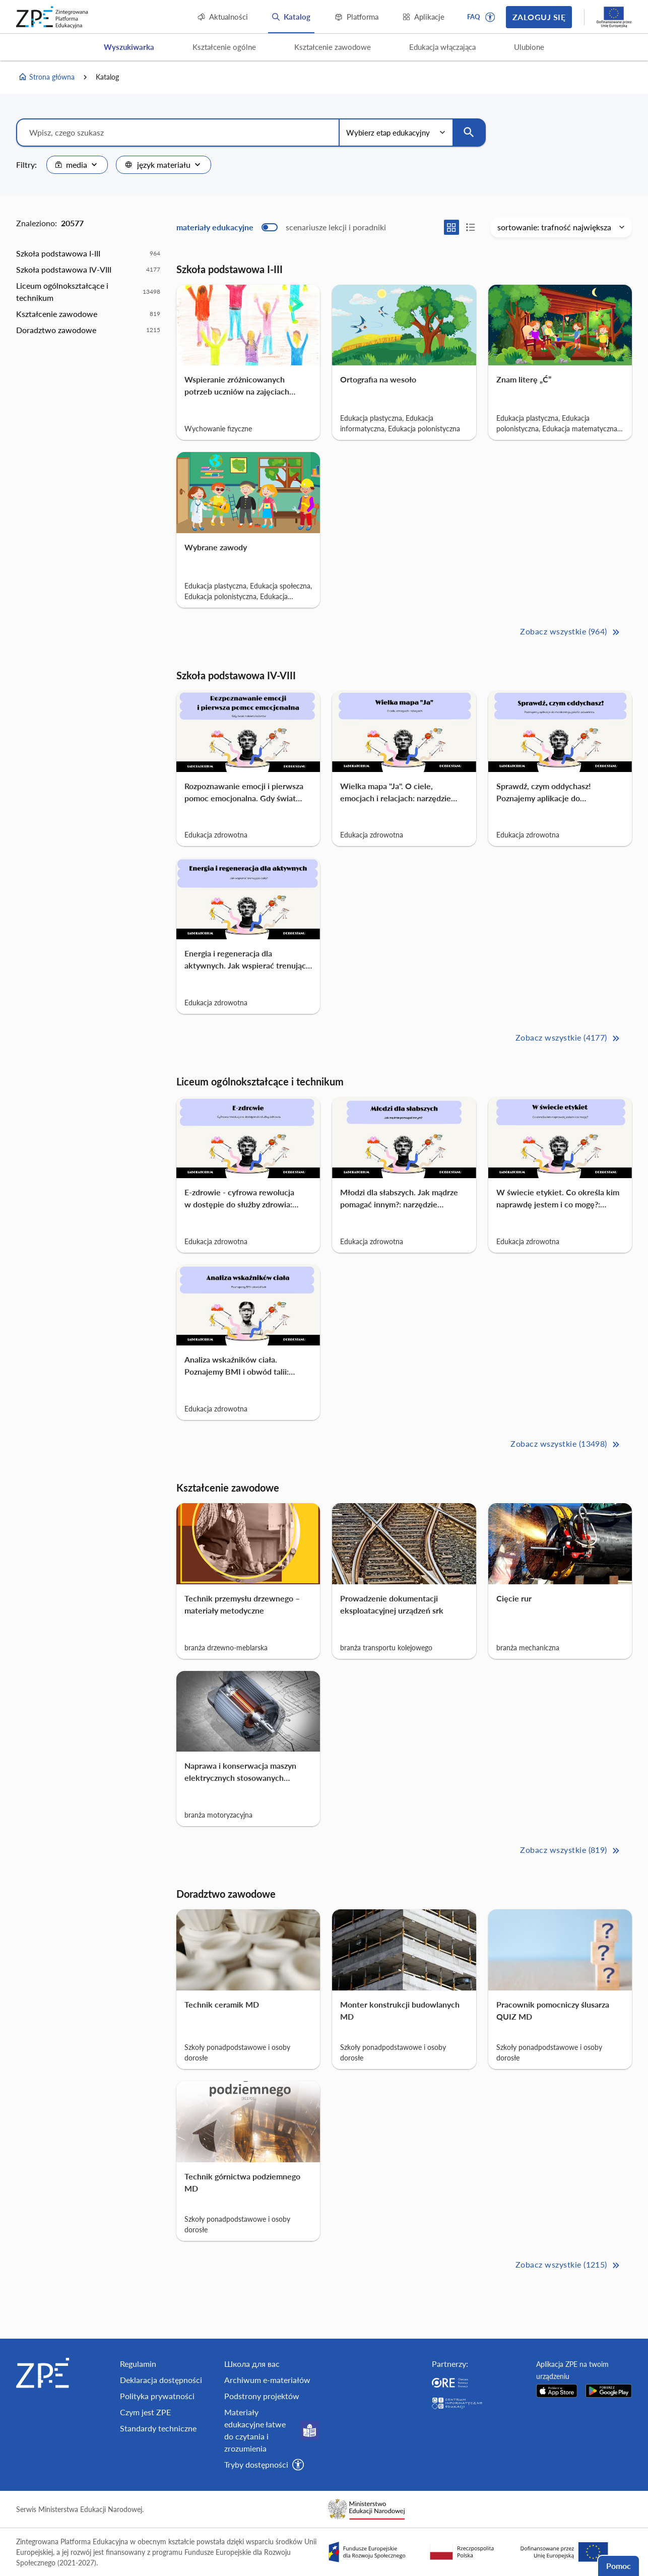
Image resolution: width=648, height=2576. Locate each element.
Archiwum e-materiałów (267, 2380)
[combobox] (77, 165)
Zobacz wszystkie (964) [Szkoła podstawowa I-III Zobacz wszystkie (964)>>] (570, 632)
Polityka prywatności (157, 2396)
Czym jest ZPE (145, 2412)
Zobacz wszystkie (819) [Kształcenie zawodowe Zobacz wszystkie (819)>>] (570, 1850)
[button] (490, 17)
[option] (88, 253)
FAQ (473, 17)
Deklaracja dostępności (161, 2380)
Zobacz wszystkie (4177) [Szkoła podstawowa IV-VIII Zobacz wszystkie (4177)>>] (568, 1038)
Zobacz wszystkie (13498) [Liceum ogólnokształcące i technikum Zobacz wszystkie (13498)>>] (565, 1444)
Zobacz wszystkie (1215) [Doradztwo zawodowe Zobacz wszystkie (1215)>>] (568, 2265)
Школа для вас (252, 2363)
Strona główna (46, 77)
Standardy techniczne (158, 2428)
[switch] (281, 227)
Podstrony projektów (261, 2396)
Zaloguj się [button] (538, 17)
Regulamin (138, 2363)
